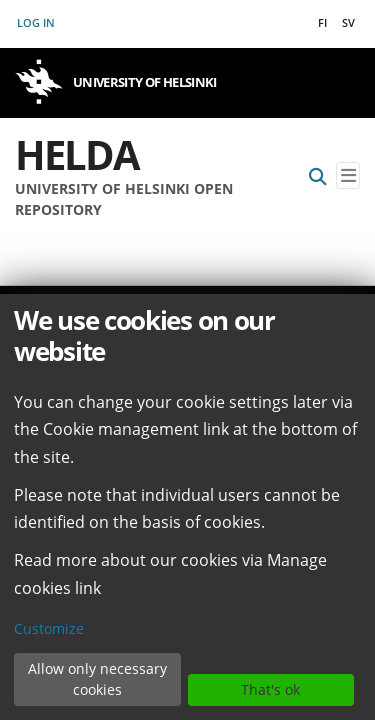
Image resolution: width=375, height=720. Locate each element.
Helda (77, 154)
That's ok (270, 689)
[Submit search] (318, 175)
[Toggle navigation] (348, 175)
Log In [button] (37, 22)
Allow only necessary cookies (97, 679)
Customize (49, 628)
